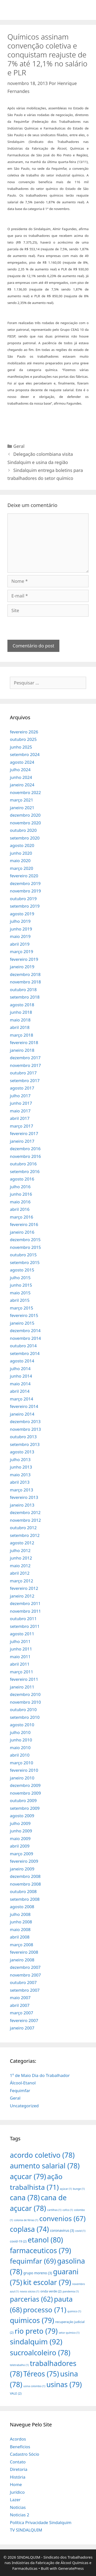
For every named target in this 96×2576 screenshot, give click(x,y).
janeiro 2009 (22, 1869)
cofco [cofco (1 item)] (68, 2210)
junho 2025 (21, 747)
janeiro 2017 (22, 1141)
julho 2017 (20, 1095)
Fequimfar (20, 2090)
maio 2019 (20, 936)
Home (16, 2484)
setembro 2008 (25, 1899)
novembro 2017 (25, 1065)
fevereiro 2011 (24, 1679)
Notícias (18, 2507)
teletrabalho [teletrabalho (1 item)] (19, 2365)
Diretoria (18, 2469)
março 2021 (21, 800)
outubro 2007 (23, 1982)
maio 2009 (20, 1838)
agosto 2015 (22, 1270)
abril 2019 (19, 944)
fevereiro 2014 (24, 1406)
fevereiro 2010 (24, 1770)
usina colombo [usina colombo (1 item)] (34, 2386)
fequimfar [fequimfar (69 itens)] (33, 2261)
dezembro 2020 (25, 815)
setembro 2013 (25, 1444)
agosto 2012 (22, 1543)
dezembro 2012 (25, 1512)
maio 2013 (20, 1475)
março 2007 (21, 2013)
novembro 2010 (25, 1702)
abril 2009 (19, 1846)
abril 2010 (19, 1755)
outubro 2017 (23, 1073)
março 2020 (21, 868)
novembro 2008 (25, 1884)
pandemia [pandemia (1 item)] (71, 2291)
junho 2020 (21, 853)
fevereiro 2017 (24, 1133)
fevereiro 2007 (24, 2020)
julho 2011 (20, 1641)
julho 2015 (20, 1277)
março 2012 (21, 1581)
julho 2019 (20, 921)
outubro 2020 (23, 830)
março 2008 (21, 1944)
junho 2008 (21, 1922)
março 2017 (21, 1126)
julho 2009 (20, 1823)
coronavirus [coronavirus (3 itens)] (62, 2230)
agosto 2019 (22, 914)
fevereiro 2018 (24, 1042)
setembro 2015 (25, 1262)
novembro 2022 (25, 792)
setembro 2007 (25, 1990)
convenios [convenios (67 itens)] (62, 2218)
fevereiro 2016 (24, 1224)
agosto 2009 (22, 1815)
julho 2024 (20, 769)
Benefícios (20, 2446)
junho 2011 (21, 1649)
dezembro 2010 (25, 1694)
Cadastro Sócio (24, 2454)
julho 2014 (20, 1368)
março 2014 (21, 1399)
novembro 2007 (25, 1975)
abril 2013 (19, 1482)
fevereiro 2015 (24, 1315)
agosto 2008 (22, 1906)
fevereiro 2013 (24, 1497)
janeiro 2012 (22, 1596)
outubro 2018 (23, 989)
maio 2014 (20, 1384)
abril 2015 (19, 1300)
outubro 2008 (23, 1891)
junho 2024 (21, 777)
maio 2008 (20, 1929)
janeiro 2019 (22, 967)
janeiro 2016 (22, 1232)
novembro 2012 (25, 1520)
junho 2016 (21, 1194)
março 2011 (21, 1672)
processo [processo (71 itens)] (44, 2309)
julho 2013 (20, 1459)
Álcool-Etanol (23, 2083)
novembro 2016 (25, 1156)
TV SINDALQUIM (26, 2530)
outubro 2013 (23, 1436)
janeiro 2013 (22, 1505)
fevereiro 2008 (24, 1952)
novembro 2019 (25, 891)
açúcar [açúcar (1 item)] (66, 2189)
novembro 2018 (25, 982)
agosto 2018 (22, 1005)
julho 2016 (20, 1186)
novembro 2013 (25, 1429)
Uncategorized (24, 2106)
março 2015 (21, 1308)
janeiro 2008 (22, 1960)
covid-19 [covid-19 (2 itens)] (18, 2241)
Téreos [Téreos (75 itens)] (41, 2373)
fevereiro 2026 (24, 732)
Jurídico (17, 2492)
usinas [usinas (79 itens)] (64, 2384)
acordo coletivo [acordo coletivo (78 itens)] (42, 2155)
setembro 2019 (25, 906)
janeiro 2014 (22, 1414)
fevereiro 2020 (24, 876)
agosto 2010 (22, 1725)
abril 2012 (19, 1573)
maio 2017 (20, 1111)
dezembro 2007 (25, 1967)
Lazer (15, 2499)
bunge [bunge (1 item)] (79, 2189)
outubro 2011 (23, 1618)
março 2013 (21, 1490)
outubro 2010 (23, 1709)
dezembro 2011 (25, 1603)
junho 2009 (21, 1831)
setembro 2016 (25, 1171)
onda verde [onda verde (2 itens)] (50, 2291)
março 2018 (21, 1035)
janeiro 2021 (22, 807)
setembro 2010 (25, 1717)
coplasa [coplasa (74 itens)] (29, 2229)
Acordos (18, 2439)
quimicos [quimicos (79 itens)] (32, 2320)
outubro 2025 (23, 739)
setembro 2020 (25, 838)
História (17, 2477)
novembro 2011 (25, 1611)
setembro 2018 (25, 997)
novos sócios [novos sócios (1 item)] (29, 2291)
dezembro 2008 (25, 1876)
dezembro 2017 (25, 1057)
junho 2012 (21, 1558)
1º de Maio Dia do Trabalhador (40, 2075)
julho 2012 (20, 1550)
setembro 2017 (25, 1080)
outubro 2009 (23, 1800)
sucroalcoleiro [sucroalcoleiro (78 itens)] (40, 2352)
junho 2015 (21, 1285)
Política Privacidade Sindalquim (41, 2522)
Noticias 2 (19, 2515)
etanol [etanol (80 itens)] (45, 2239)
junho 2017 (21, 1103)
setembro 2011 (25, 1626)
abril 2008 (19, 1937)
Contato (18, 2462)
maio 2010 (20, 1747)
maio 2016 (20, 1202)
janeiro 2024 (22, 785)
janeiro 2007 (22, 2028)
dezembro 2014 (25, 1330)
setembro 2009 (25, 1808)
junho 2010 (21, 1740)
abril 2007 (19, 2005)
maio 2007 (20, 1997)
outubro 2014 (23, 1346)
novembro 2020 (25, 823)
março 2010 (21, 1763)
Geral (18, 446)
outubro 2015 (23, 1255)
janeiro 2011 (22, 1687)
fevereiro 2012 (24, 1588)
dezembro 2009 (25, 1785)
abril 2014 (19, 1391)
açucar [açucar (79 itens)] (28, 2176)
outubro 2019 (23, 898)
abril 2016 (19, 1209)
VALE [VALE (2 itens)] (16, 2393)
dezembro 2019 (25, 883)
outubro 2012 (23, 1527)
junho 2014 (21, 1376)
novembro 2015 (25, 1247)
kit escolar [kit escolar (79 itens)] (47, 2282)
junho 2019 (21, 929)
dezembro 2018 (25, 974)
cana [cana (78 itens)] (25, 2197)
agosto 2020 (22, 845)
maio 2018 (20, 1020)
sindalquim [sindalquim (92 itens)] (36, 2342)
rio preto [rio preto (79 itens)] (36, 2331)
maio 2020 (20, 860)
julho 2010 (20, 1732)
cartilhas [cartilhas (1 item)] (54, 2210)
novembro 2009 (25, 1793)
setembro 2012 (25, 1535)
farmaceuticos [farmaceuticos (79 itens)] (40, 2250)
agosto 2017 (22, 1088)
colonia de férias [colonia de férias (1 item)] (26, 2220)
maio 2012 (20, 1565)
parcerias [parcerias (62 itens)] (31, 2299)
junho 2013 (21, 1467)
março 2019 (21, 951)
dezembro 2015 (25, 1239)
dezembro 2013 (25, 1421)
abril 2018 (19, 1027)
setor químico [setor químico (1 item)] (69, 2332)
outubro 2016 (23, 1164)
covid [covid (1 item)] (80, 2231)
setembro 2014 (25, 1353)
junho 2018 (21, 1012)
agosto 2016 (22, 1179)
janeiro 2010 (22, 1778)
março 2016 (21, 1217)
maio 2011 (20, 1656)
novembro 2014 (25, 1338)
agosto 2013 (22, 1452)
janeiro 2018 (22, 1050)
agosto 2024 (22, 762)
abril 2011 (19, 1664)
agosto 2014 (22, 1361)
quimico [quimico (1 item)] (74, 2311)
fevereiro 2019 (24, 959)
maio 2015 (20, 1293)
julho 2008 (20, 1914)
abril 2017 (19, 1118)
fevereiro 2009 (24, 1861)
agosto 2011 (22, 1634)
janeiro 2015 (22, 1323)
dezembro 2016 (25, 1148)
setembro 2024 (25, 754)
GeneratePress (71, 2568)
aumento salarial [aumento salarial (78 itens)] (45, 2165)
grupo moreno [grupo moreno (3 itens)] (37, 2273)
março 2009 (21, 1854)
